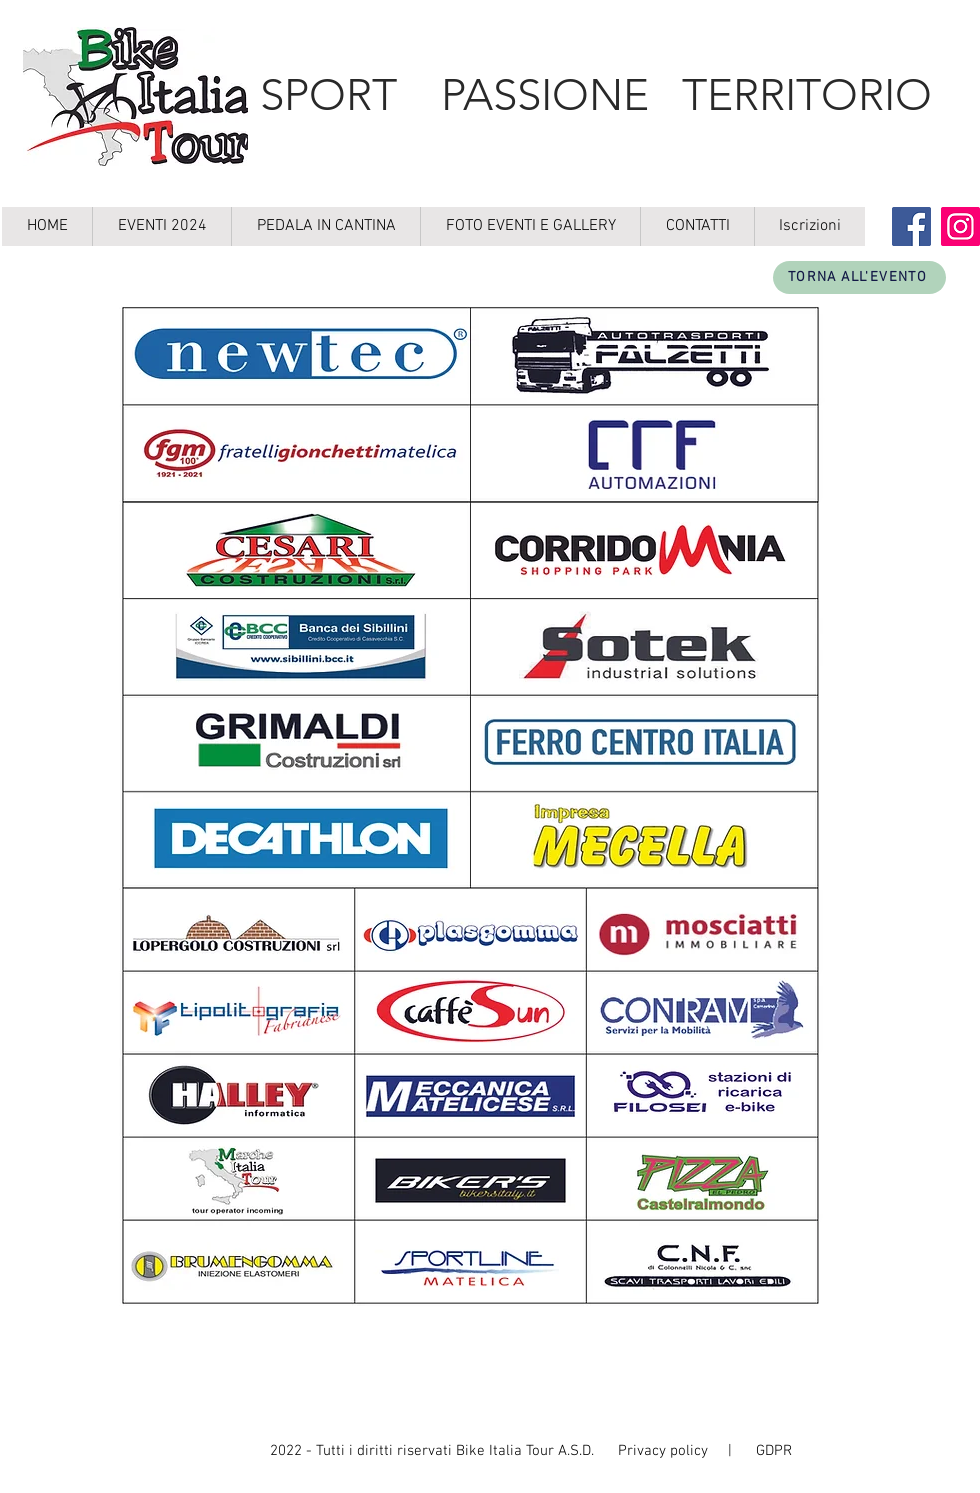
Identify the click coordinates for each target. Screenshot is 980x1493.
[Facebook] (911, 226)
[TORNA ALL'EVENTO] (859, 277)
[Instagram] (960, 226)
